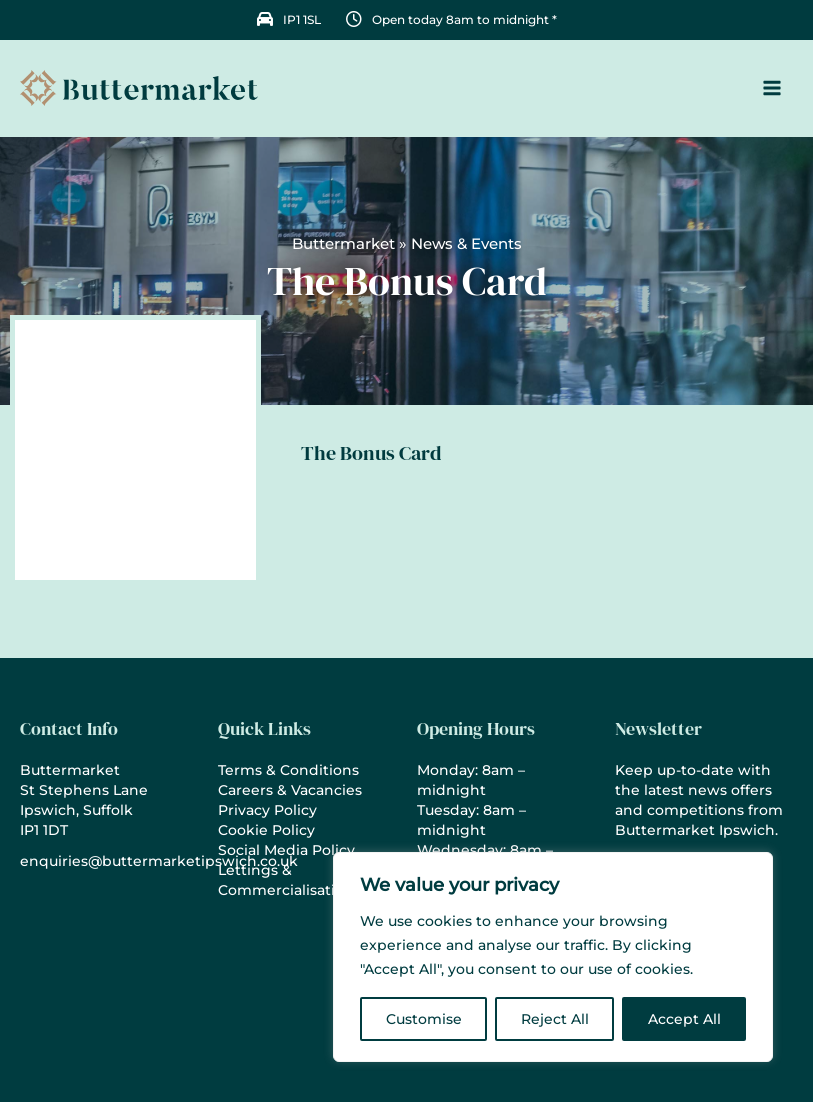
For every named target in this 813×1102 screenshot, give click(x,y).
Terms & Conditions (288, 770)
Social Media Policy (286, 850)
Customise (424, 1019)
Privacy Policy (267, 810)
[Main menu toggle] (772, 90)
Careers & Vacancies (290, 790)
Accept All (684, 1019)
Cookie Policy (266, 830)
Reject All (555, 1019)
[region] (553, 957)
